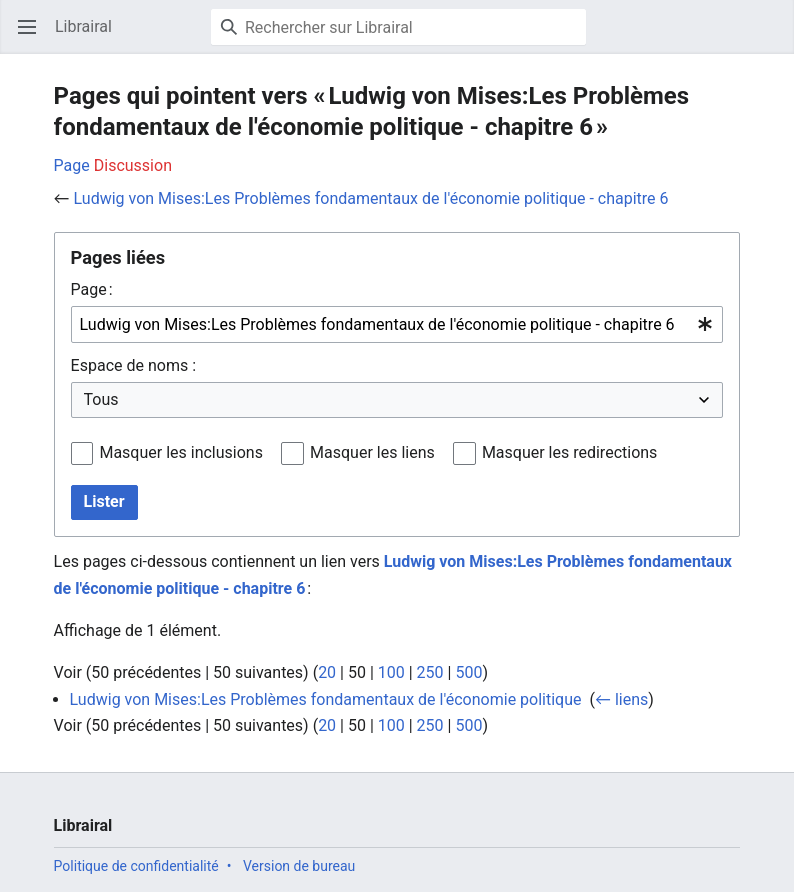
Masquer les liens (372, 452)
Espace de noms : (133, 365)
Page (72, 165)
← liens (621, 699)
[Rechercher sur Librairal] (398, 27)
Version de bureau (299, 866)
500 (468, 672)
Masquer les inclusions (181, 452)
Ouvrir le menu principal (33, 36)
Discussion (133, 165)
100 (391, 672)
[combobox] (397, 324)
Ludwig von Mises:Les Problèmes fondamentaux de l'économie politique (326, 699)
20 (327, 672)
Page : (92, 289)
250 (430, 672)
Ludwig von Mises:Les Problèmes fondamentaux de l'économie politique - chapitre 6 (371, 198)
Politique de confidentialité (136, 866)
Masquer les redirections (569, 452)
